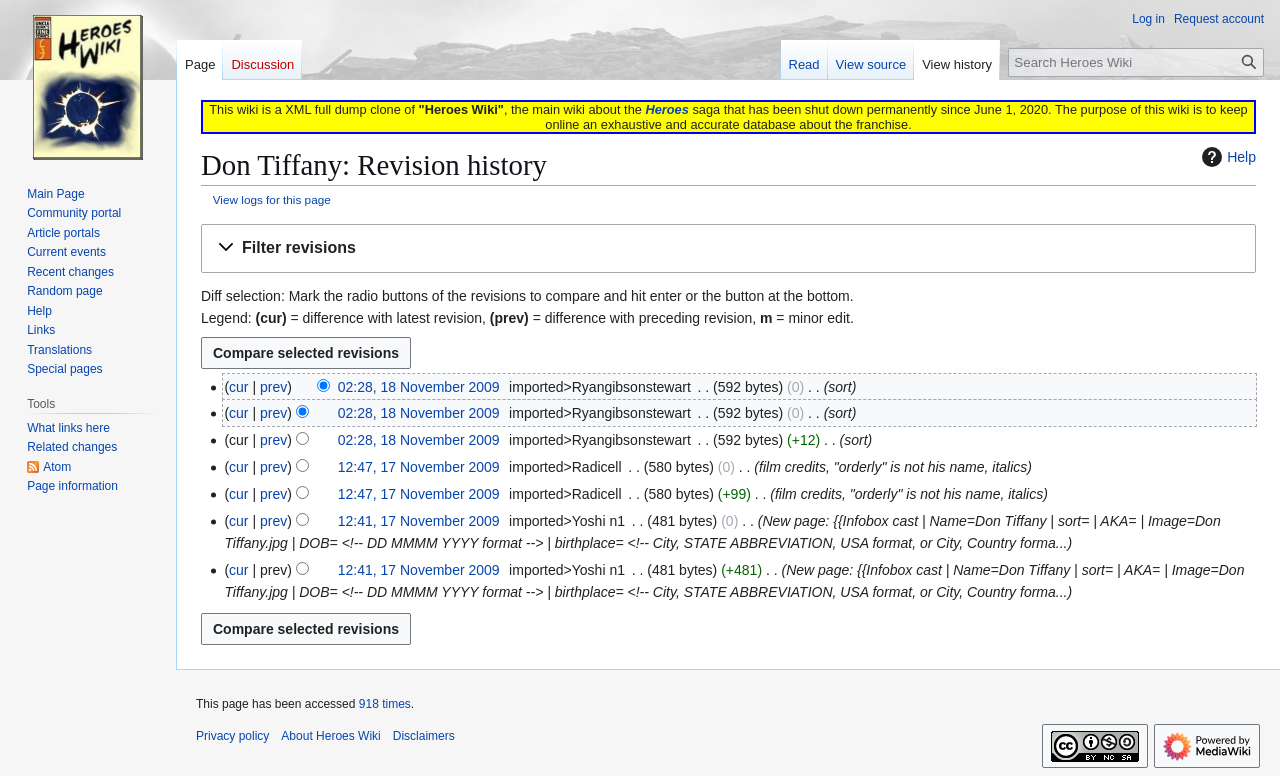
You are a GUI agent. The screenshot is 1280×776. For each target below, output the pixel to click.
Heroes (666, 109)
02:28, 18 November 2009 (419, 387)
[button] (728, 248)
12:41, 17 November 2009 (419, 521)
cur (238, 387)
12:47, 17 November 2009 (419, 467)
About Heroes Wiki (330, 736)
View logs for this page (272, 199)
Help (1226, 157)
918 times (385, 704)
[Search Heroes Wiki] (1136, 62)
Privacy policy (232, 736)
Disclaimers (424, 736)
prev (273, 387)
